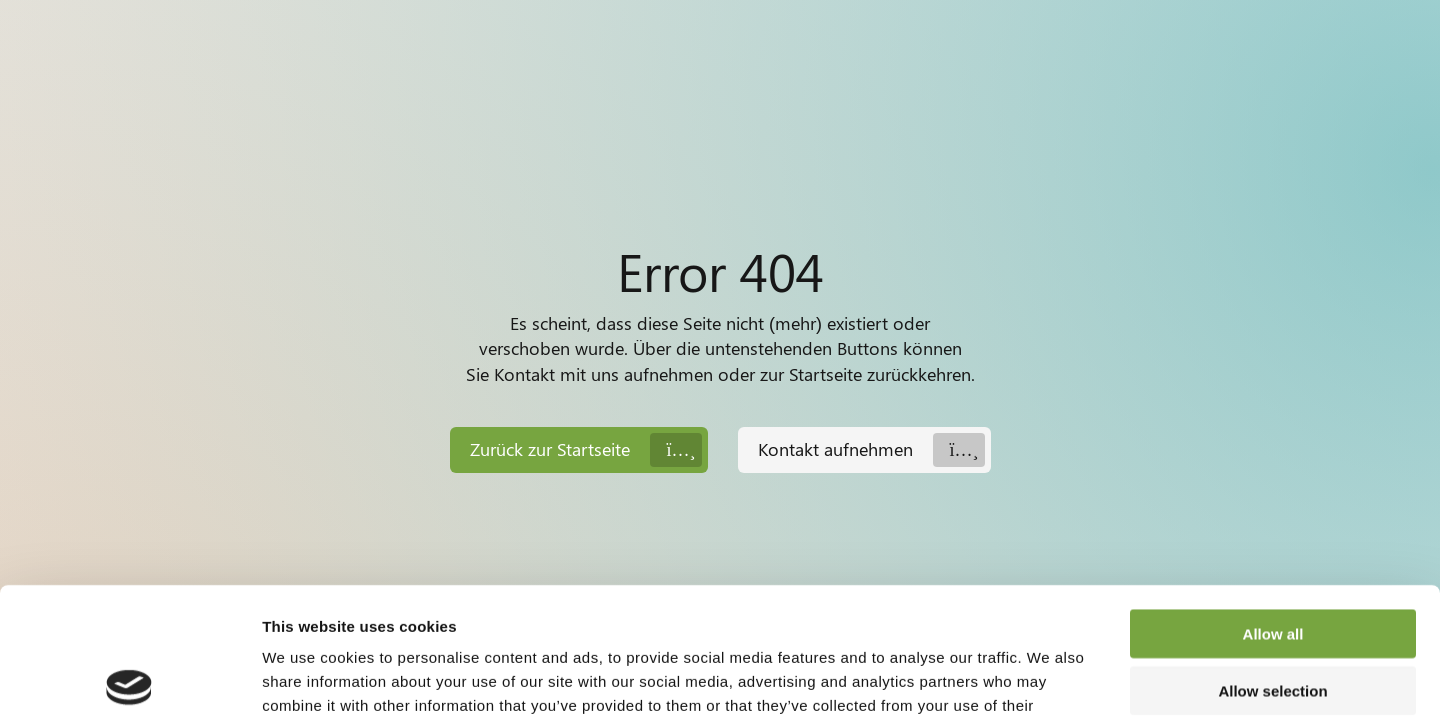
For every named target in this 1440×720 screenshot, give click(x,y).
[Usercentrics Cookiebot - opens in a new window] (129, 681)
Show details (1049, 680)
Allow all (1273, 503)
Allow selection (1272, 560)
